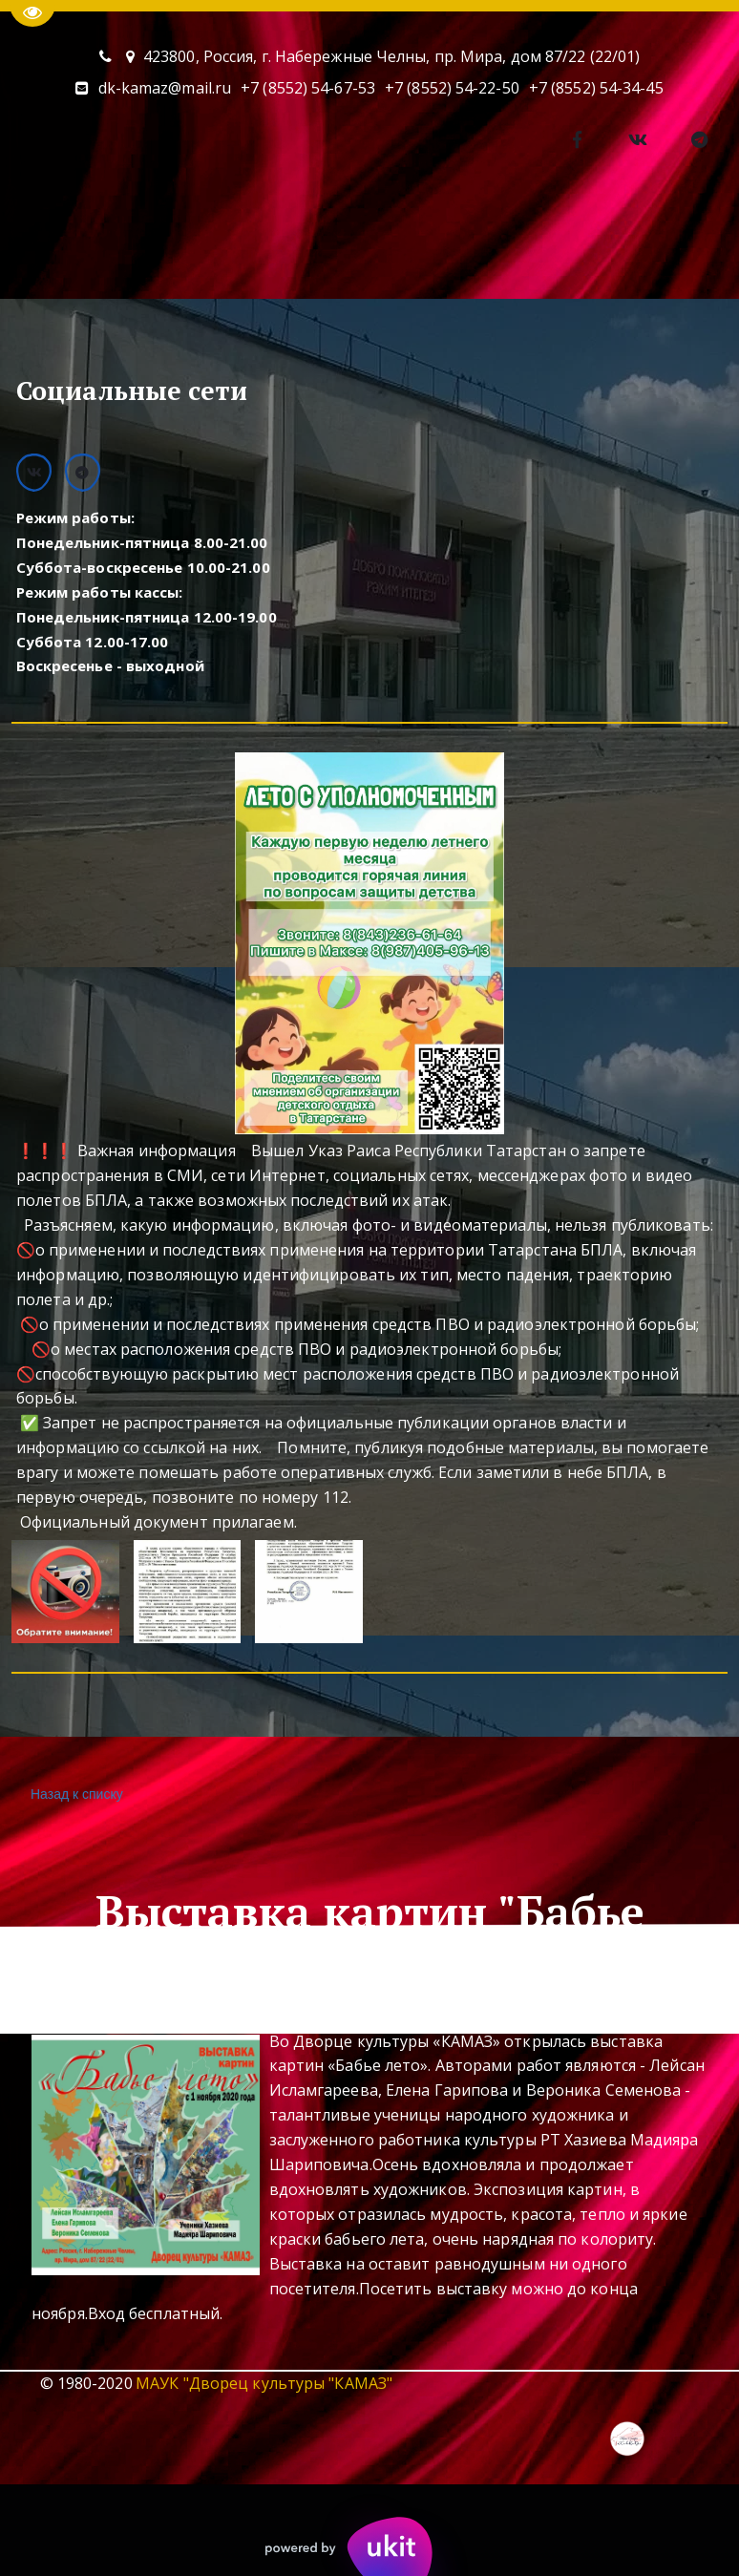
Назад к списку (74, 1794)
